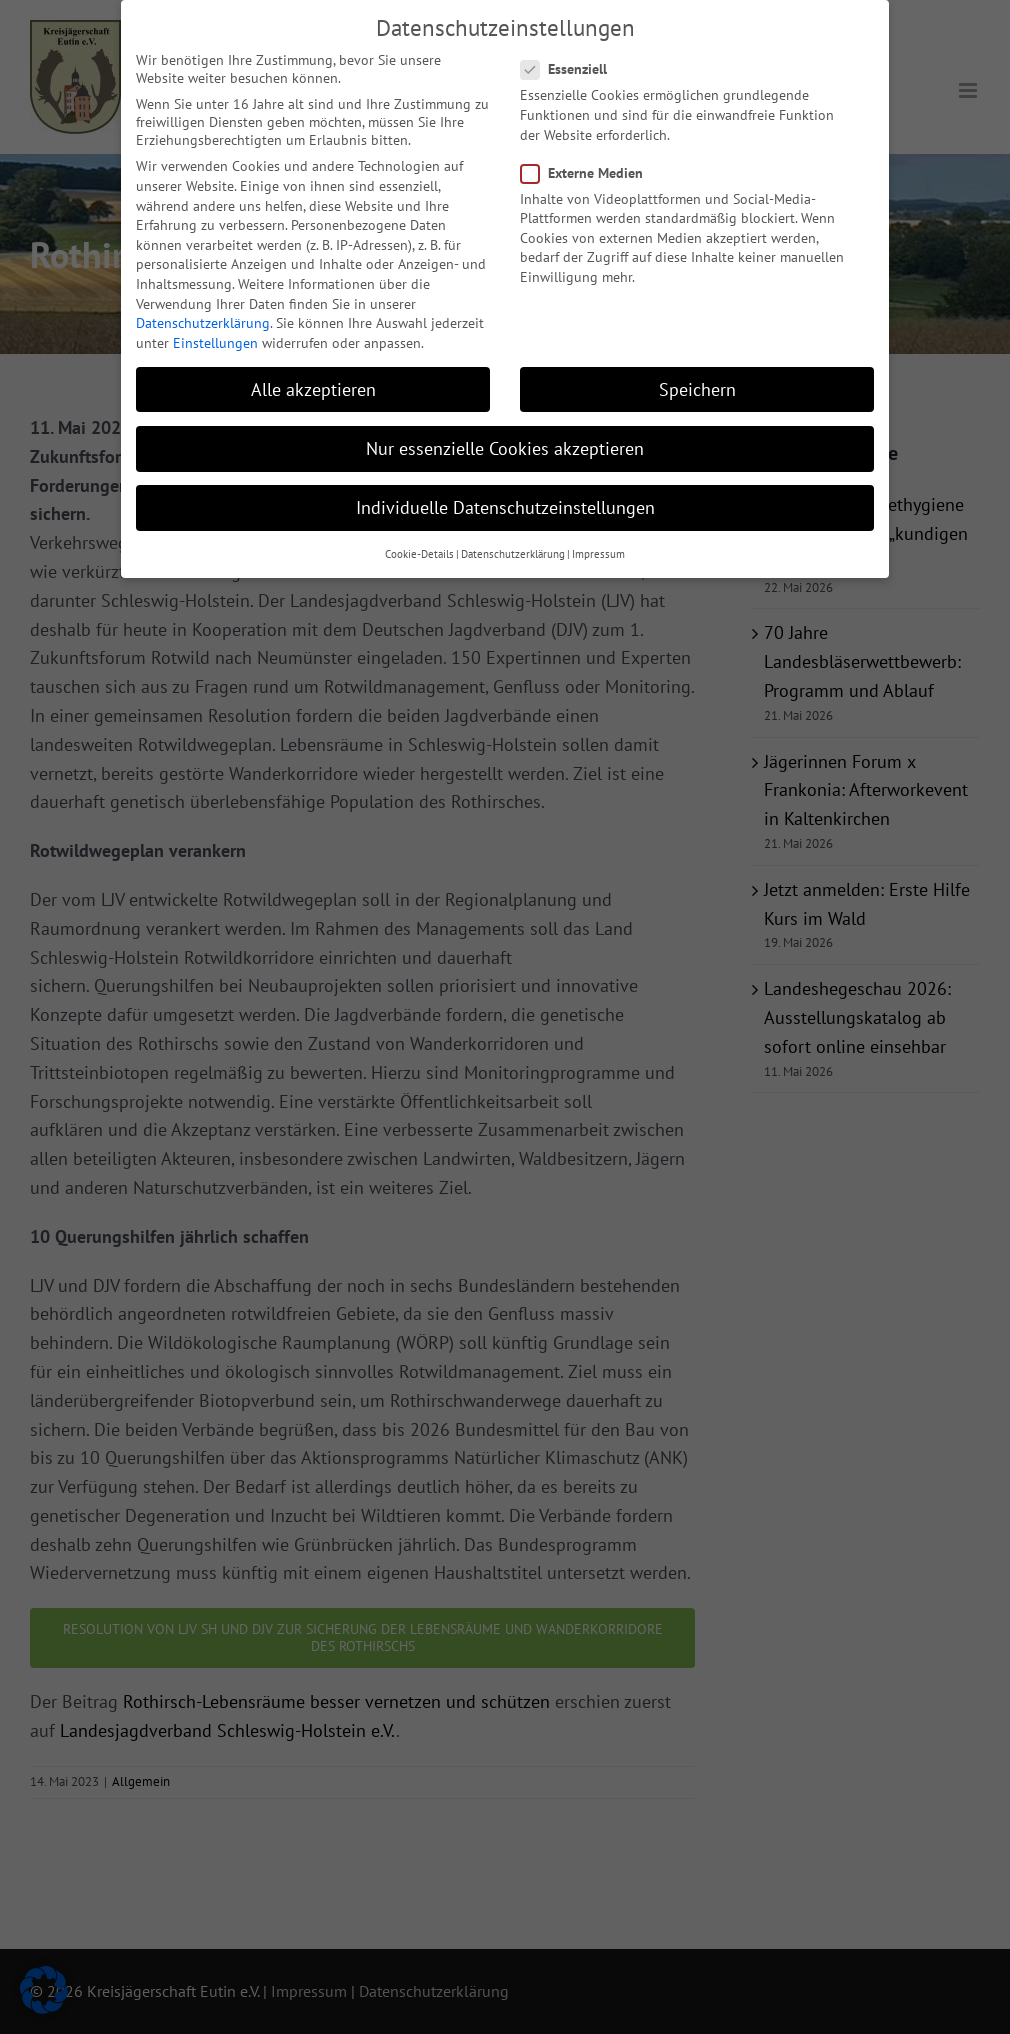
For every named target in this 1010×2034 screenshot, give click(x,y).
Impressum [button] (598, 547)
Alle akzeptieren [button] (313, 381)
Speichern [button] (697, 381)
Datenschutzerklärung (203, 315)
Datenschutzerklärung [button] (513, 547)
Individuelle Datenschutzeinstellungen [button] (505, 499)
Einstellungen (215, 335)
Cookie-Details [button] (419, 547)
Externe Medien (590, 165)
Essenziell (572, 62)
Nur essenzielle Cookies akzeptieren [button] (505, 440)
